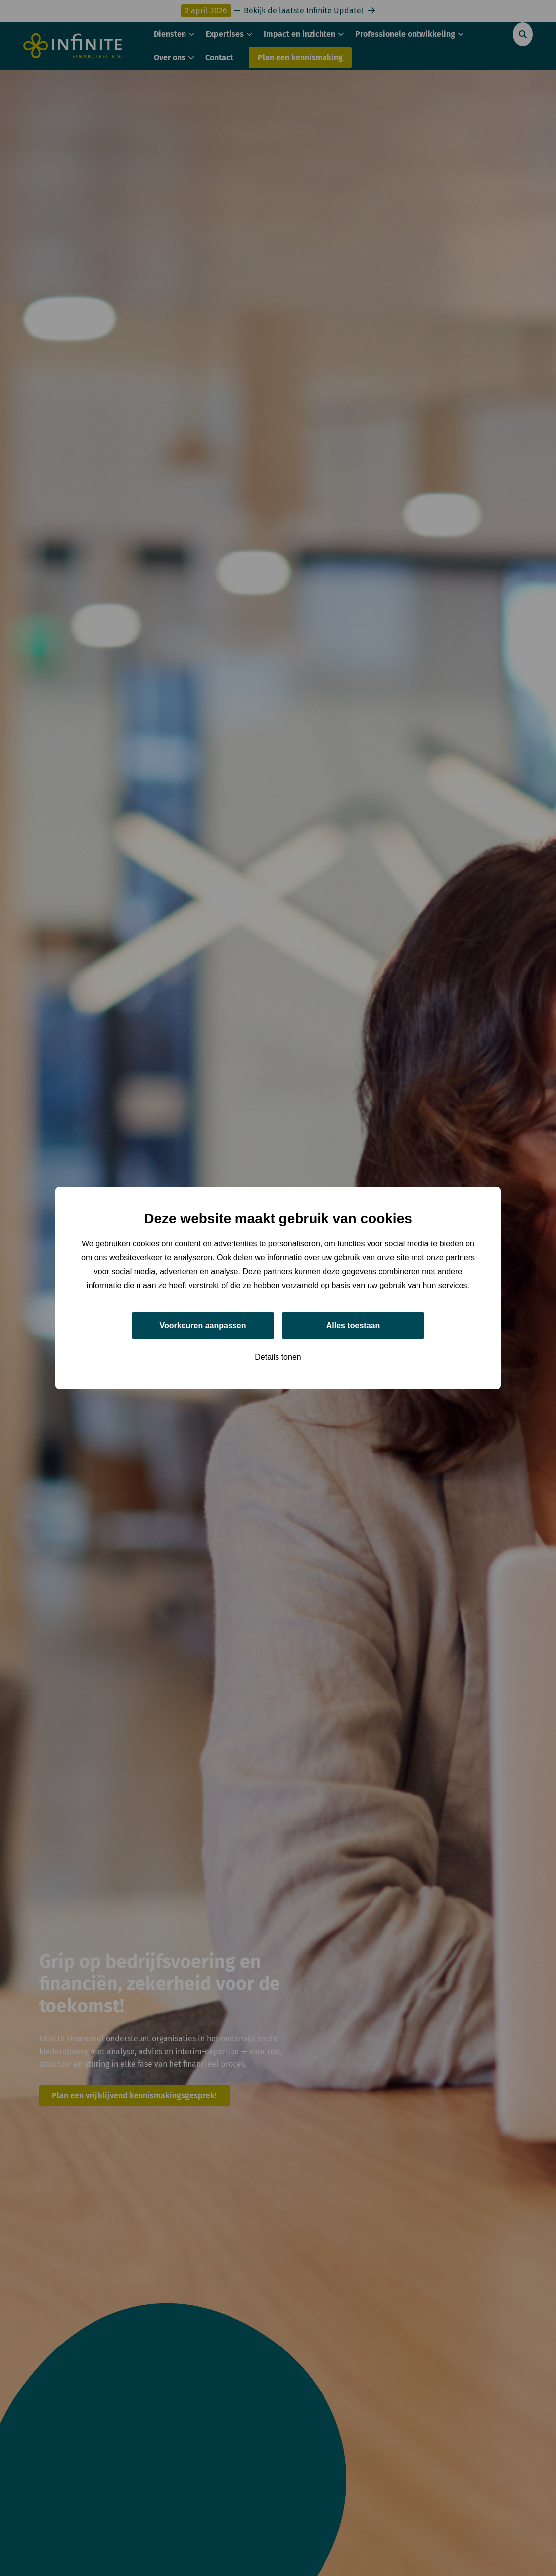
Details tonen (278, 1357)
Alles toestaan (353, 1325)
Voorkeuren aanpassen (203, 1325)
